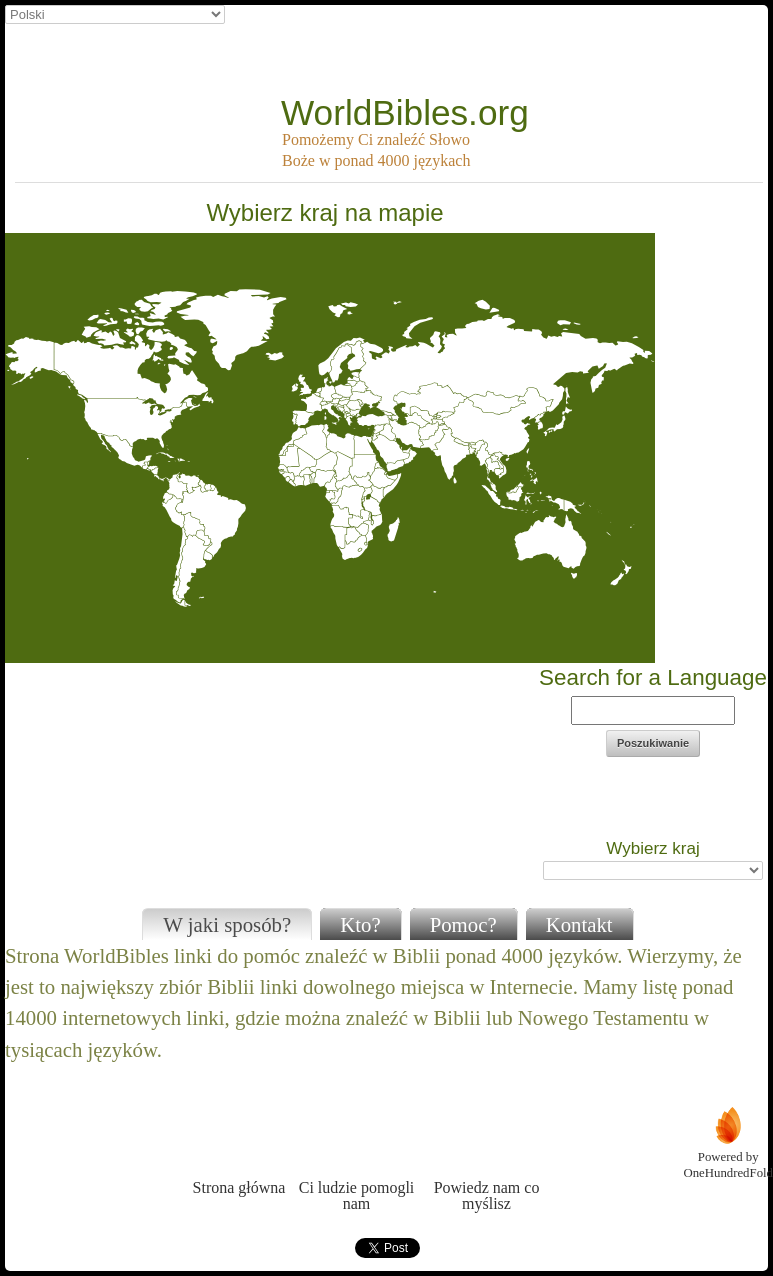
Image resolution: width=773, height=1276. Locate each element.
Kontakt (579, 924)
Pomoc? (463, 924)
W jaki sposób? (227, 924)
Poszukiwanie (653, 743)
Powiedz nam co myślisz (487, 1158)
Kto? (360, 924)
